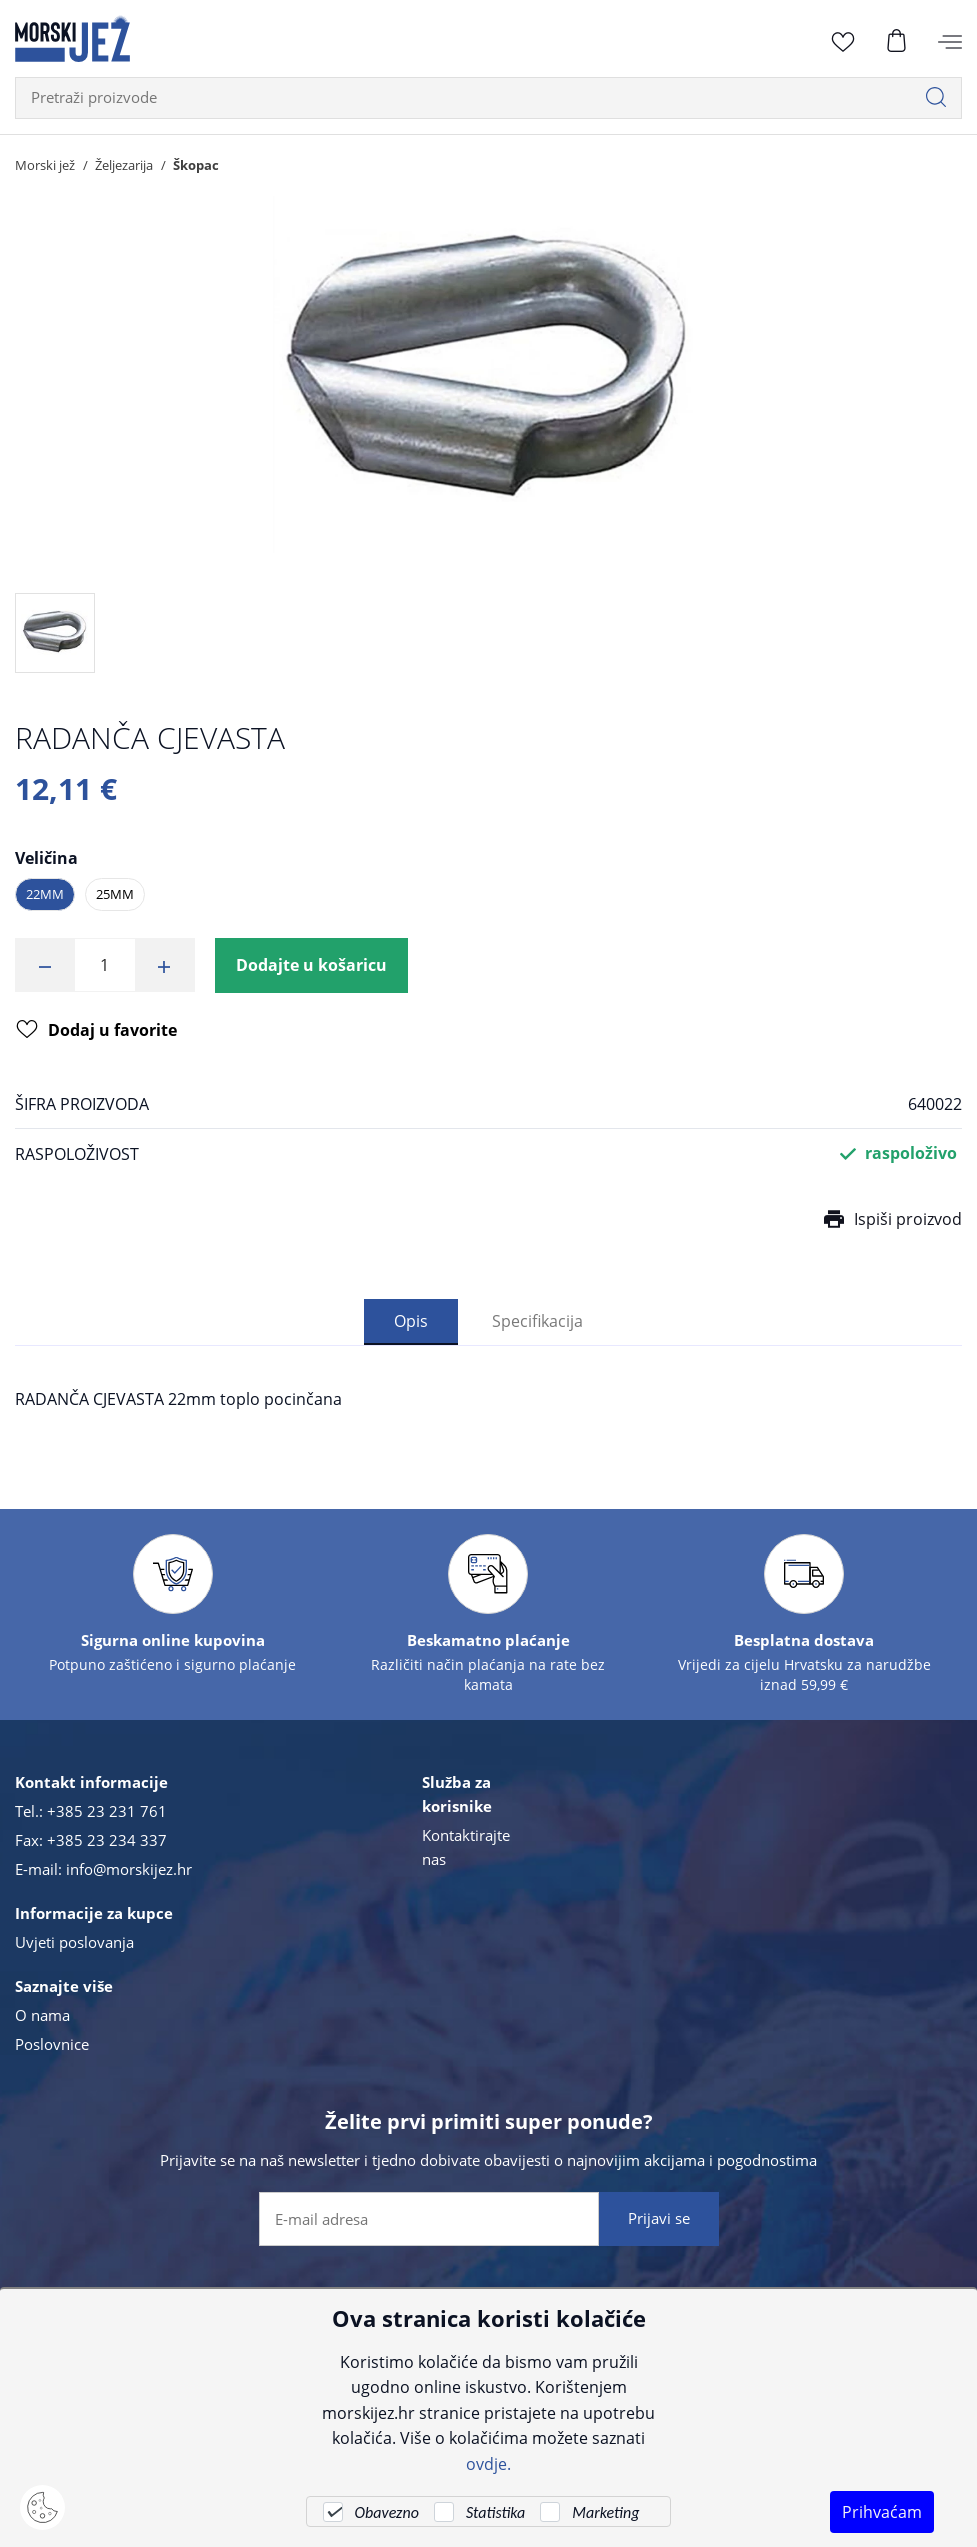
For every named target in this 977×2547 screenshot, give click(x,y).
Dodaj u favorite (96, 1031)
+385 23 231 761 (107, 1811)
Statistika (495, 2512)
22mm (45, 894)
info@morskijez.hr (129, 1869)
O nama (42, 2015)
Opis (411, 1320)
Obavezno (387, 2512)
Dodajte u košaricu (311, 965)
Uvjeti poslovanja (74, 1942)
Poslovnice (52, 2044)
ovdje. (488, 2463)
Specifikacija (537, 1320)
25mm (115, 894)
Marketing (605, 2512)
